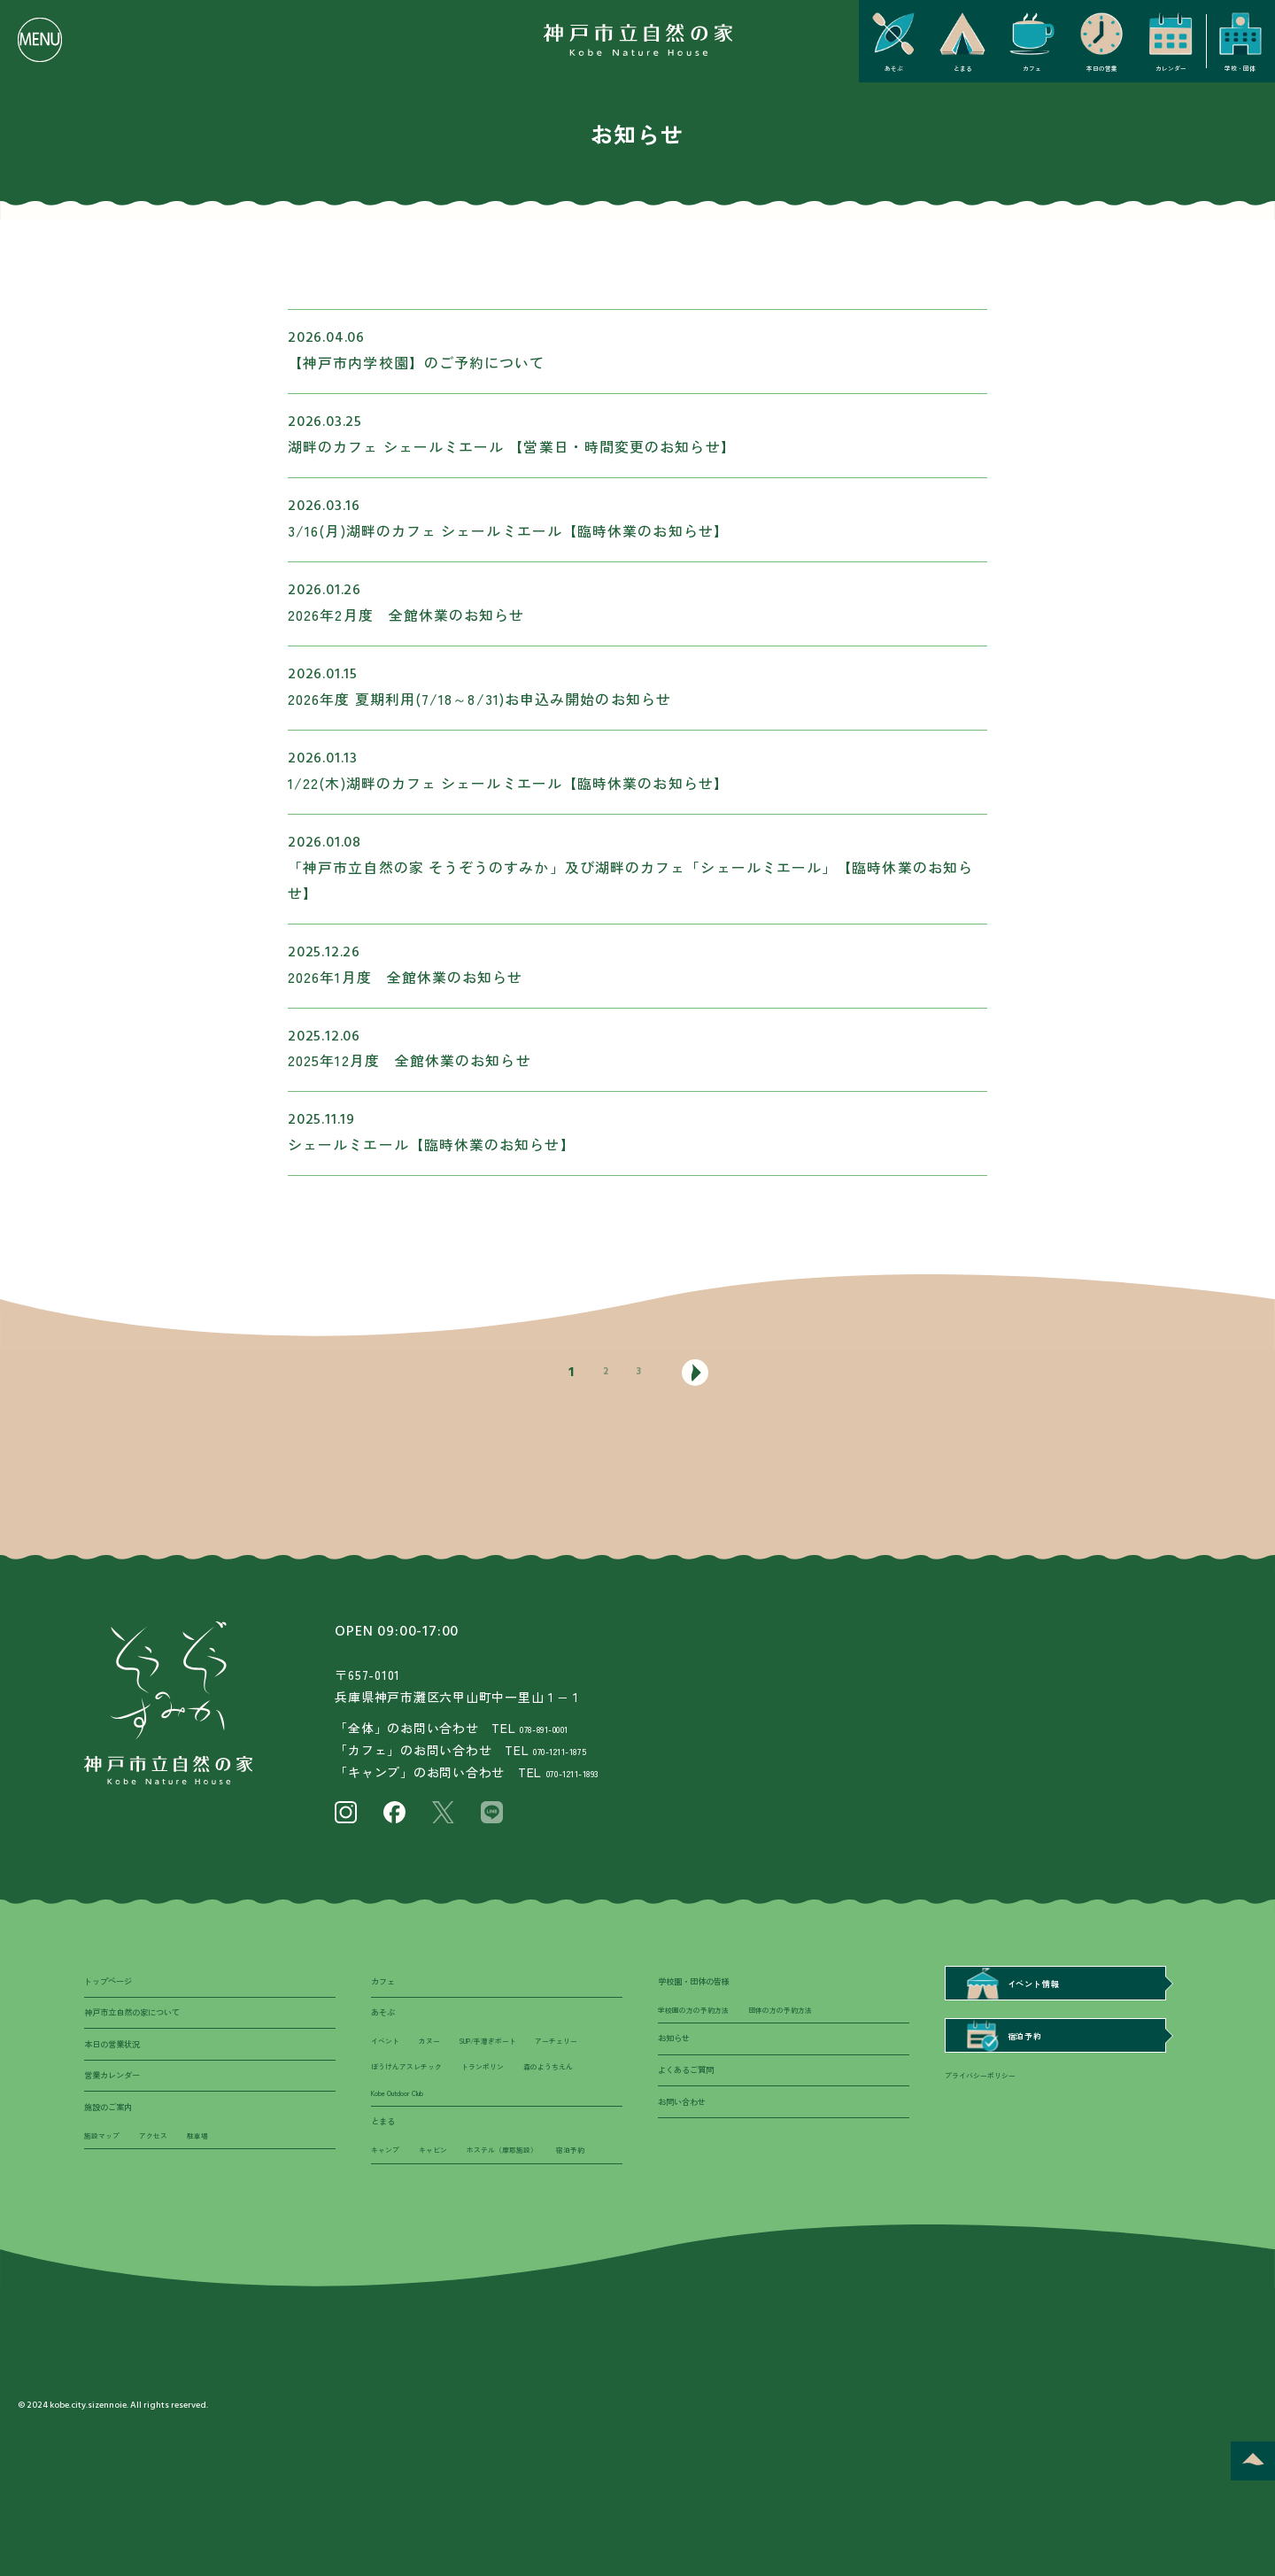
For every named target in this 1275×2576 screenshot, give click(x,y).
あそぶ (388, 2027)
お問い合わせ (692, 2142)
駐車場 (225, 2187)
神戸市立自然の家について (153, 2027)
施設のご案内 (118, 2149)
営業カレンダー (124, 2108)
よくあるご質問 (698, 2101)
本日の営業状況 (124, 2068)
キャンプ (390, 2240)
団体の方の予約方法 (818, 2022)
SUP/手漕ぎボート (519, 2064)
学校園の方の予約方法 (706, 2022)
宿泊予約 (390, 2275)
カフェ (388, 1985)
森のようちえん (483, 2131)
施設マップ (108, 2187)
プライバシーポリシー (993, 2100)
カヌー (444, 2064)
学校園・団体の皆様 (709, 1985)
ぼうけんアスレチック (497, 2098)
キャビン (448, 2240)
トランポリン (400, 2131)
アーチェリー (400, 2098)
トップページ (118, 1985)
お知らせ (681, 2061)
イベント (390, 2064)
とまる (388, 2203)
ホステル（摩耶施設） (536, 2240)
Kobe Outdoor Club (410, 2166)
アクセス (171, 2187)
